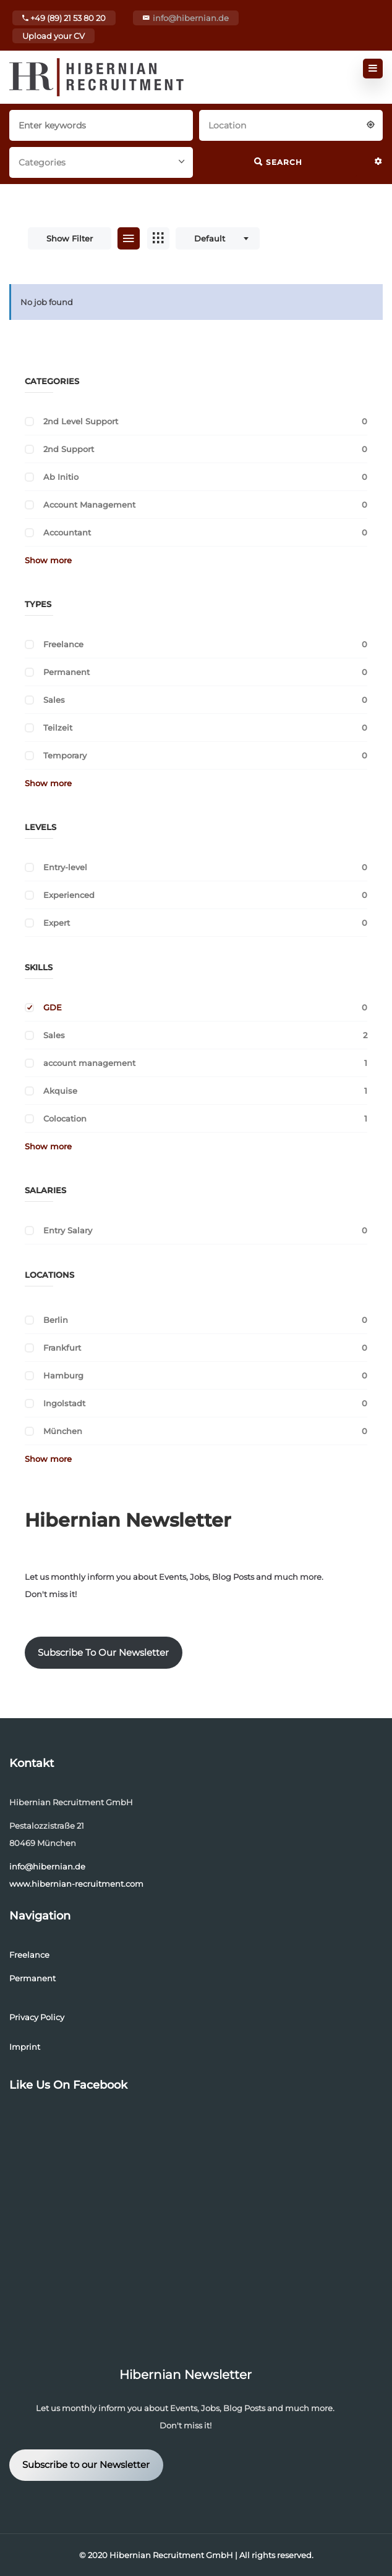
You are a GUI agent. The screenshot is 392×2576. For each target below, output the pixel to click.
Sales (54, 700)
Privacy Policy (36, 2017)
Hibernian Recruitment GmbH (171, 2555)
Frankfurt (62, 1348)
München (62, 1431)
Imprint (24, 2047)
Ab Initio (61, 477)
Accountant (67, 532)
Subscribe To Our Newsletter (103, 1652)
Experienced (69, 895)
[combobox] (291, 124)
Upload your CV (53, 36)
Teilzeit (57, 727)
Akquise (60, 1091)
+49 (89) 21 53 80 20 (64, 18)
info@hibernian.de (191, 18)
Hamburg (63, 1375)
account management (89, 1063)
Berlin (55, 1320)
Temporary (65, 755)
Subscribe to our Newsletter (86, 2464)
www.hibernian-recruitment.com (76, 1884)
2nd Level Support (80, 421)
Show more (48, 560)
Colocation (65, 1118)
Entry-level (65, 867)
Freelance (63, 644)
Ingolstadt (64, 1403)
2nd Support (68, 449)
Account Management (89, 505)
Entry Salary (67, 1230)
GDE (52, 1007)
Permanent (66, 672)
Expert (56, 923)
